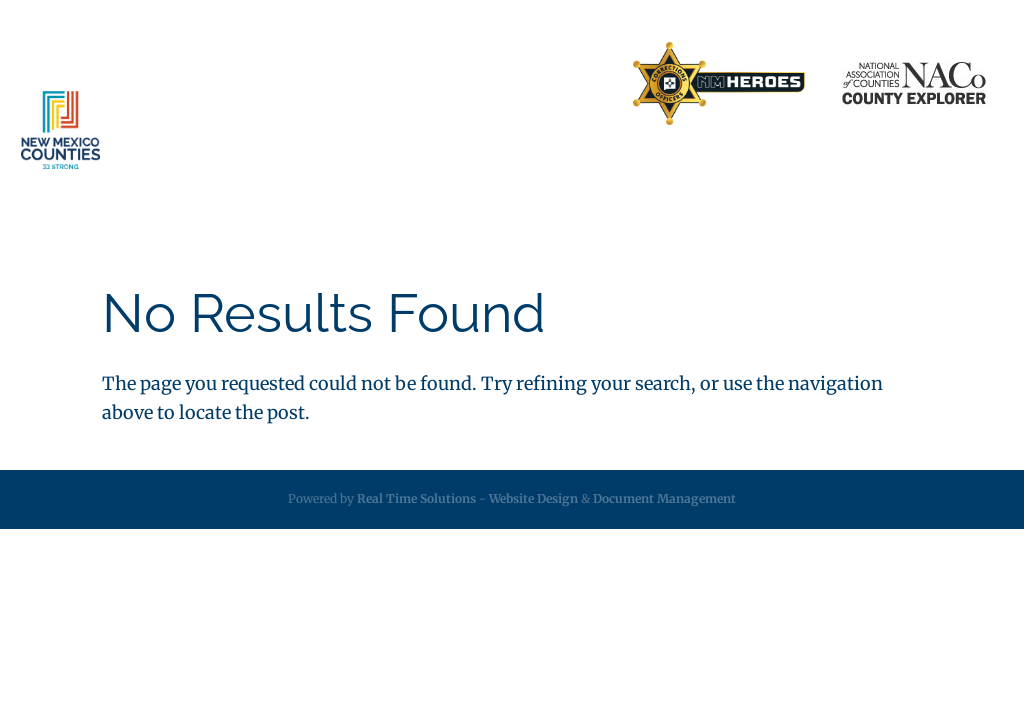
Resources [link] (630, 169)
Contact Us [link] (433, 84)
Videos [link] (909, 169)
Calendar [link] (831, 169)
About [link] (237, 169)
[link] (719, 84)
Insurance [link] (438, 169)
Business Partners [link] (311, 84)
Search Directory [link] (551, 84)
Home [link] (206, 84)
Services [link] (331, 169)
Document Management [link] (664, 498)
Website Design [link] (533, 498)
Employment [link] (733, 169)
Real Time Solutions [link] (416, 498)
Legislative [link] (533, 169)
